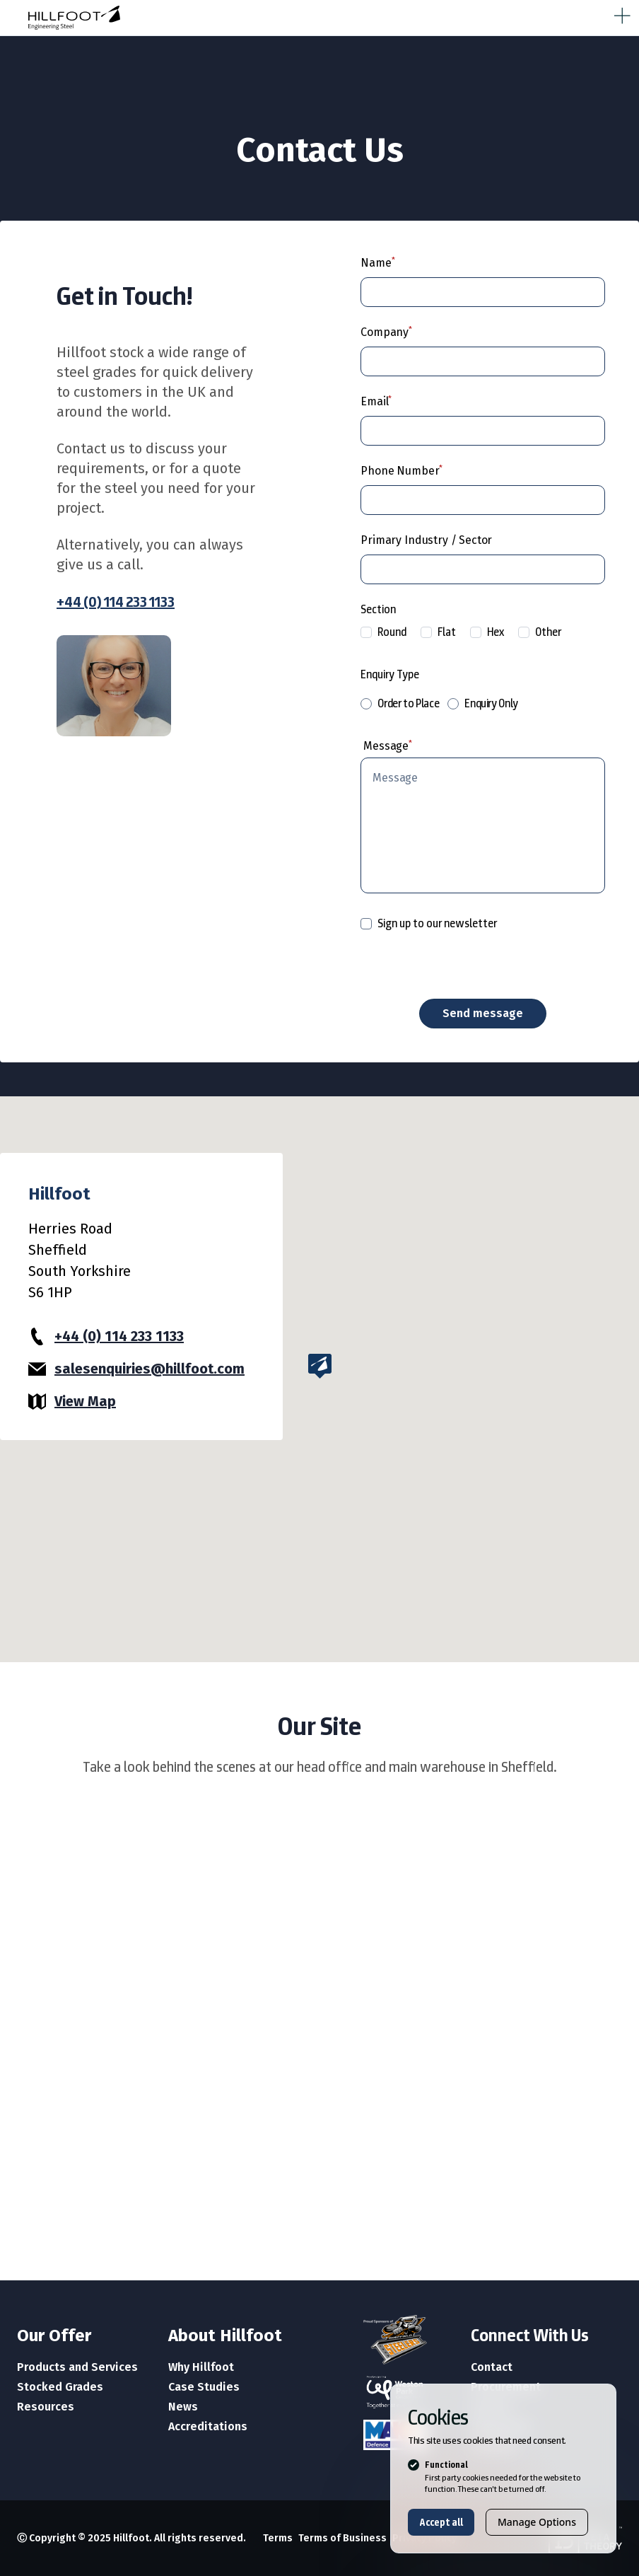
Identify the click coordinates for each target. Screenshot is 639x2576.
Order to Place (399, 703)
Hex (487, 632)
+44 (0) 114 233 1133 (116, 602)
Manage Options (537, 2522)
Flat (438, 632)
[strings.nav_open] (619, 12)
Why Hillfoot (201, 2367)
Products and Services (77, 2367)
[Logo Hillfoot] (198, 18)
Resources (45, 2406)
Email (374, 401)
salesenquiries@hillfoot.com (149, 1368)
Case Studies (204, 2387)
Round (383, 632)
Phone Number (399, 470)
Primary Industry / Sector (426, 540)
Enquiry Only (482, 703)
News (183, 2406)
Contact (491, 2367)
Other (539, 632)
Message (386, 746)
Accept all (441, 2522)
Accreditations (207, 2426)
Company (384, 332)
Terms (278, 2538)
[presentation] (467, 965)
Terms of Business (342, 2538)
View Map (85, 1401)
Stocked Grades (60, 2387)
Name (375, 262)
